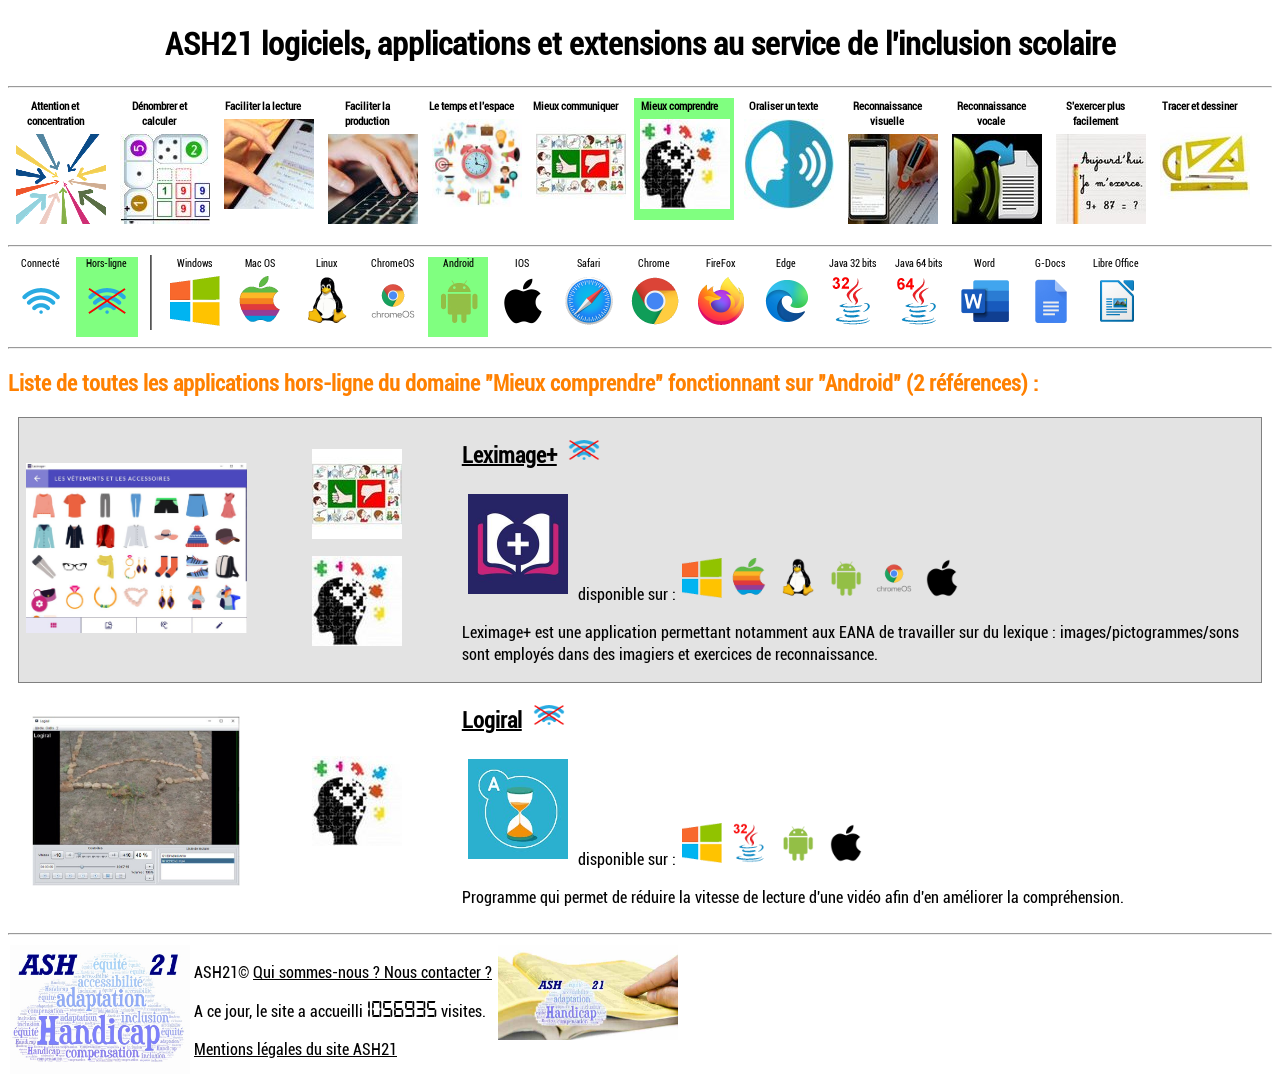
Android (458, 263)
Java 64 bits (918, 263)
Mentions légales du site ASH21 (295, 1049)
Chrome (654, 263)
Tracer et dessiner (1199, 105)
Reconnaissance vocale (991, 113)
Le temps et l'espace (471, 105)
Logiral (492, 718)
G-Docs (1050, 263)
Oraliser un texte (783, 105)
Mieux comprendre (679, 105)
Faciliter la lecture (263, 105)
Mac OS (260, 263)
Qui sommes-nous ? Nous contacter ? (372, 972)
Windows (194, 263)
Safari (588, 263)
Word (984, 263)
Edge (786, 263)
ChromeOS (392, 263)
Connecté (40, 263)
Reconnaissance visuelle (887, 113)
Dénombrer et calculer (159, 113)
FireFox (720, 263)
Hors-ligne (106, 263)
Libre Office (1116, 263)
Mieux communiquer (575, 105)
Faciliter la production (367, 113)
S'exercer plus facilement (1095, 113)
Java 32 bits (852, 263)
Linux (326, 263)
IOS (522, 263)
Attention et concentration (55, 113)
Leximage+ (509, 453)
